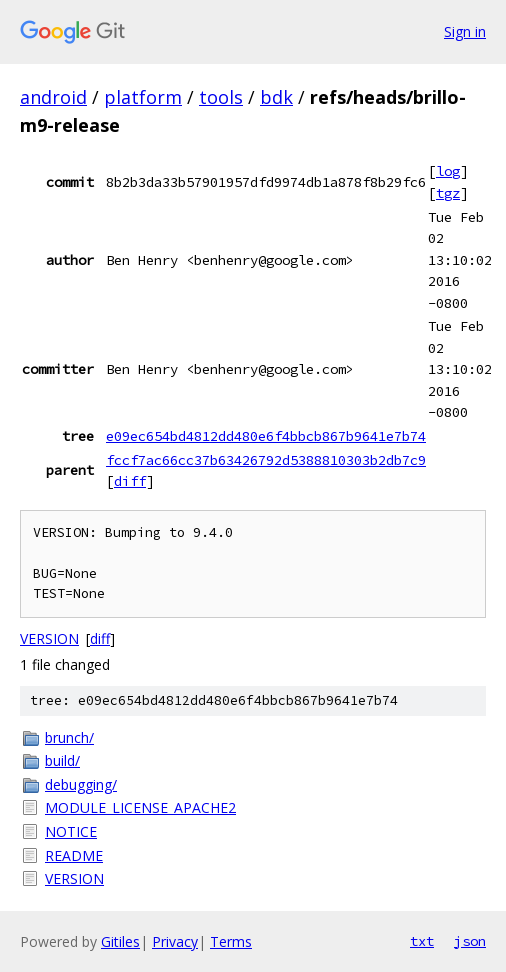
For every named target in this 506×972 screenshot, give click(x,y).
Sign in (465, 31)
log (448, 171)
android (53, 97)
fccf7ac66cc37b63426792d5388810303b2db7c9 (266, 460)
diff (130, 481)
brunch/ (69, 737)
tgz (448, 193)
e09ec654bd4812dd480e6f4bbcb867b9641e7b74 (266, 436)
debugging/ (81, 784)
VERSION (49, 638)
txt (422, 941)
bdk (276, 97)
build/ (62, 760)
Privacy (175, 941)
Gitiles (120, 941)
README (74, 855)
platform (143, 97)
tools (221, 97)
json (470, 941)
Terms (231, 941)
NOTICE (71, 831)
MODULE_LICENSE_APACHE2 (140, 807)
